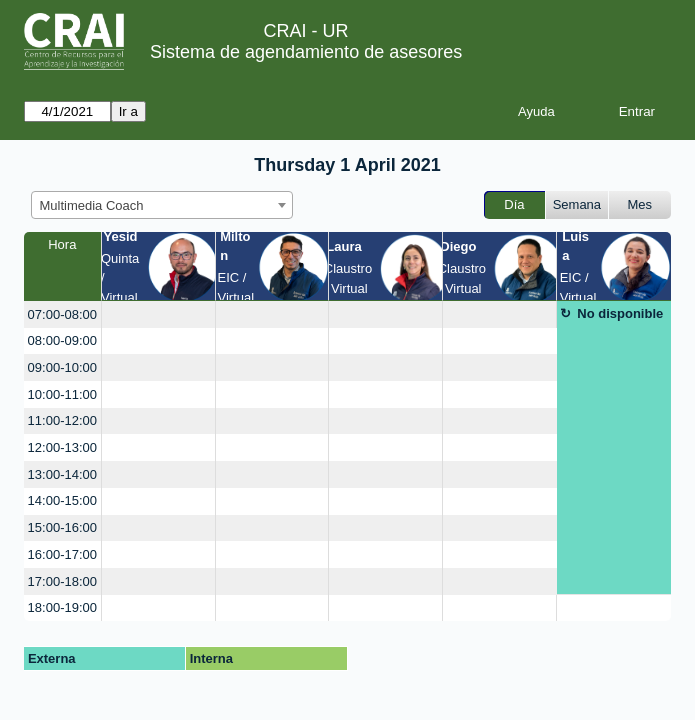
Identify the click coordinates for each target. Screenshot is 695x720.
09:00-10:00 (62, 367)
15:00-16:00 (62, 527)
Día (514, 204)
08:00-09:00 (62, 340)
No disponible (620, 313)
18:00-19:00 (62, 607)
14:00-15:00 (62, 500)
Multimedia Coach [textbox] (92, 205)
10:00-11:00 (62, 394)
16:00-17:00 (62, 554)
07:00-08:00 (62, 314)
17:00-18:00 (62, 581)
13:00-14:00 (62, 474)
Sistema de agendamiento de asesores (306, 52)
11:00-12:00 (62, 420)
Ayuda (536, 111)
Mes (640, 204)
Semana (577, 204)
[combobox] (162, 205)
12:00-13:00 (62, 447)
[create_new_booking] (158, 314)
